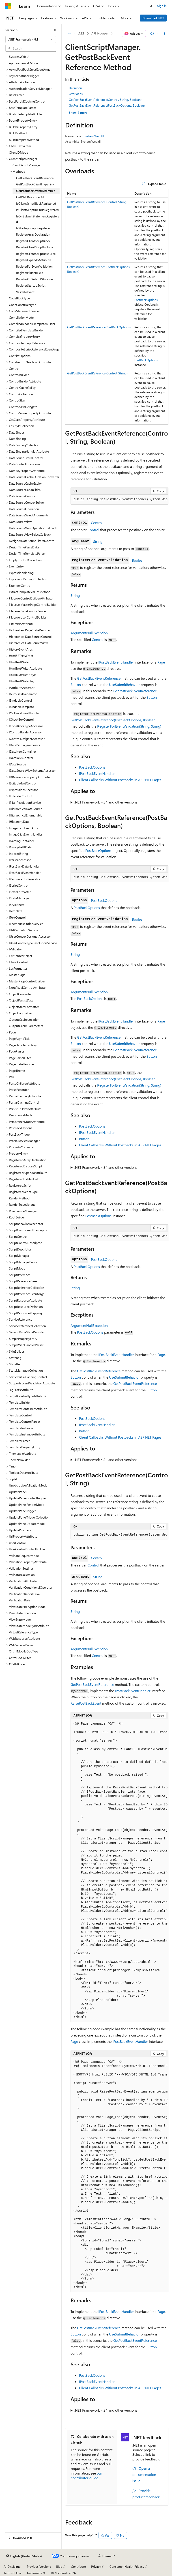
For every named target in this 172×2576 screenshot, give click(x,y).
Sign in (162, 6)
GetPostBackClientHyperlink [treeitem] (35, 184)
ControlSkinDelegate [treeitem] (23, 407)
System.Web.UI (94, 136)
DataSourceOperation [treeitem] (24, 509)
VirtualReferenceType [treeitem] (23, 1632)
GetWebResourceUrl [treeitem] (30, 197)
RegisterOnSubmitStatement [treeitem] (36, 279)
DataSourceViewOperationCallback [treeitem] (33, 528)
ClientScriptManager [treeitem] (27, 165)
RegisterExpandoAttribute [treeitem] (33, 260)
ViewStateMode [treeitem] (20, 1619)
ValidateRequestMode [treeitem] (24, 1555)
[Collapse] (55, 30)
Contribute (78, 2566)
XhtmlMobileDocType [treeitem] (23, 1651)
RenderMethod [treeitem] (19, 1198)
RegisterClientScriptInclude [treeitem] (34, 247)
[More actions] (164, 33)
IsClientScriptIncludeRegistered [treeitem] (37, 210)
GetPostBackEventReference (98, 678)
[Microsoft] (8, 6)
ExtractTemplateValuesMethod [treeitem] (29, 592)
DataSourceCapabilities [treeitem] (25, 490)
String (97, 541)
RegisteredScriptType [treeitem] (23, 1192)
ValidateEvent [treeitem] (25, 292)
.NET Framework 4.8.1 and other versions (105, 802)
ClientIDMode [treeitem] (18, 152)
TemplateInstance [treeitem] (21, 1428)
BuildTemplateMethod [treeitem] (24, 140)
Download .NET (153, 18)
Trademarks (34, 2573)
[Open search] (150, 6)
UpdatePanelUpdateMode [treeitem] (27, 1523)
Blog (59, 2566)
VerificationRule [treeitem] (19, 1600)
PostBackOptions (146, 300)
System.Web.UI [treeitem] (19, 56)
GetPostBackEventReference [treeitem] (35, 191)
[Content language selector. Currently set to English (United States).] (24, 2556)
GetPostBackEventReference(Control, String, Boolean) (105, 99)
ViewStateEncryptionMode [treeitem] (27, 1607)
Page (161, 662)
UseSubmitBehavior (124, 684)
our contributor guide (86, 2475)
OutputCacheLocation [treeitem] (24, 1019)
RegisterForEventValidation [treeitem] (34, 266)
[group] (119, 500)
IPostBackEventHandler (116, 662)
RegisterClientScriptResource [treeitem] (36, 253)
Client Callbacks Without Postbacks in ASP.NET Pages (120, 779)
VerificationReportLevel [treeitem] (24, 1594)
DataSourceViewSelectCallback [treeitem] (30, 534)
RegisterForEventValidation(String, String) (129, 726)
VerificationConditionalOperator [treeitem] (30, 1587)
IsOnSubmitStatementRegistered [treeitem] (37, 219)
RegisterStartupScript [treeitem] (30, 285)
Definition (75, 88)
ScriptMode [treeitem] (17, 1268)
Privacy (96, 2566)
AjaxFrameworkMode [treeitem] (23, 63)
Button (76, 684)
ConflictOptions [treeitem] (19, 356)
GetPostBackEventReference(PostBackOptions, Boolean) (107, 105)
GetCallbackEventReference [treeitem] (35, 178)
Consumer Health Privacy (127, 2566)
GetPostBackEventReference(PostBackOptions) (99, 327)
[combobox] (30, 39)
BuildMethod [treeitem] (18, 133)
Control (97, 522)
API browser (99, 33)
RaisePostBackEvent (86, 1703)
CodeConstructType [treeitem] (22, 305)
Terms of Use (12, 2573)
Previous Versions (39, 2566)
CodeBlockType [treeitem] (19, 298)
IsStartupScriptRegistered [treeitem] (33, 228)
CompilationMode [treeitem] (21, 317)
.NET (81, 33)
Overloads (76, 94)
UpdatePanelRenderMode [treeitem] (26, 1504)
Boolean (138, 560)
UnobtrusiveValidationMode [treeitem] (28, 1485)
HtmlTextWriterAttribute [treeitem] (25, 668)
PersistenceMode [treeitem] (20, 1115)
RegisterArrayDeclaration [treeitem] (33, 234)
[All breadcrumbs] (69, 33)
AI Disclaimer (13, 2566)
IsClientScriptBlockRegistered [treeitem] (36, 203)
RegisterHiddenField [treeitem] (29, 273)
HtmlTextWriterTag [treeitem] (21, 681)
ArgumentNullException (89, 632)
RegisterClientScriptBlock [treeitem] (33, 241)
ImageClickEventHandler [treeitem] (25, 834)
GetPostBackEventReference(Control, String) (97, 373)
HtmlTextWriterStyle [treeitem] (22, 675)
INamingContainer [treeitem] (21, 841)
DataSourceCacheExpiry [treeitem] (25, 483)
